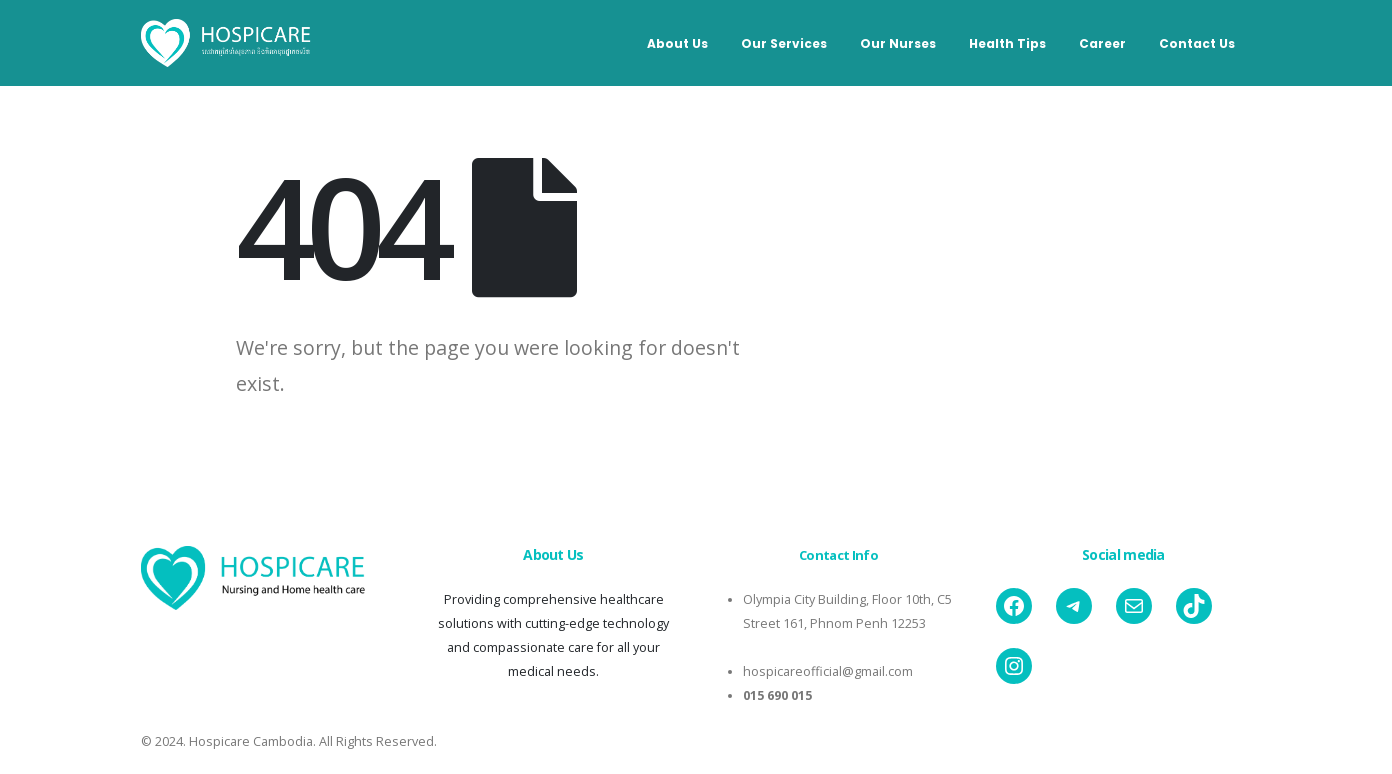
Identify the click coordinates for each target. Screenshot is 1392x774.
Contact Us (1197, 43)
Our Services (784, 43)
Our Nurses (898, 43)
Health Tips (1007, 43)
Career (1102, 43)
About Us (677, 43)
